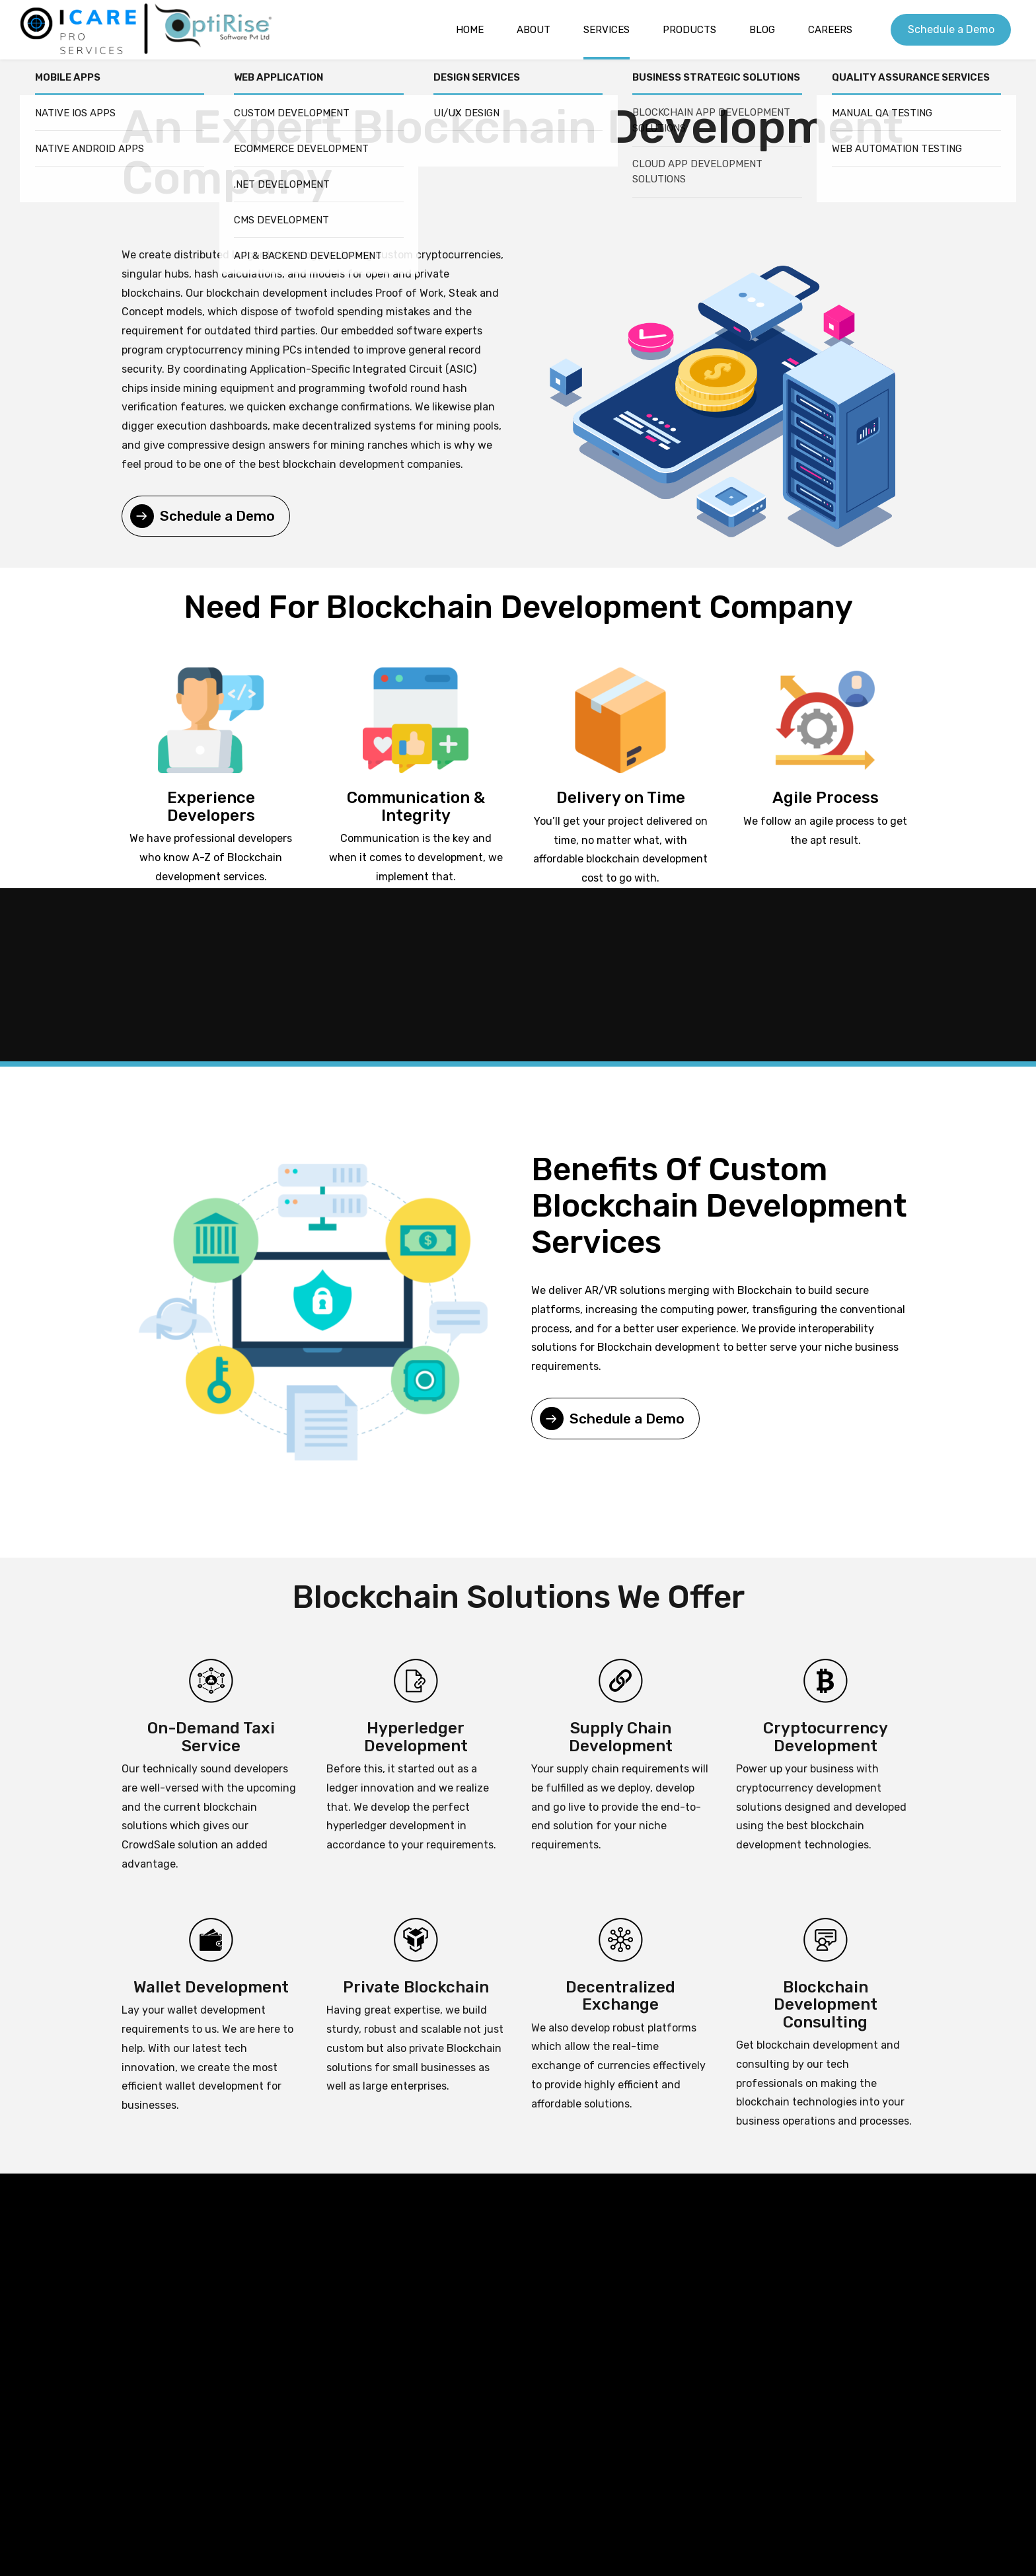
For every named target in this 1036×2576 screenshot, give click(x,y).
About (533, 30)
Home (470, 30)
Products (689, 30)
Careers (830, 30)
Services (606, 30)
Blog (762, 30)
